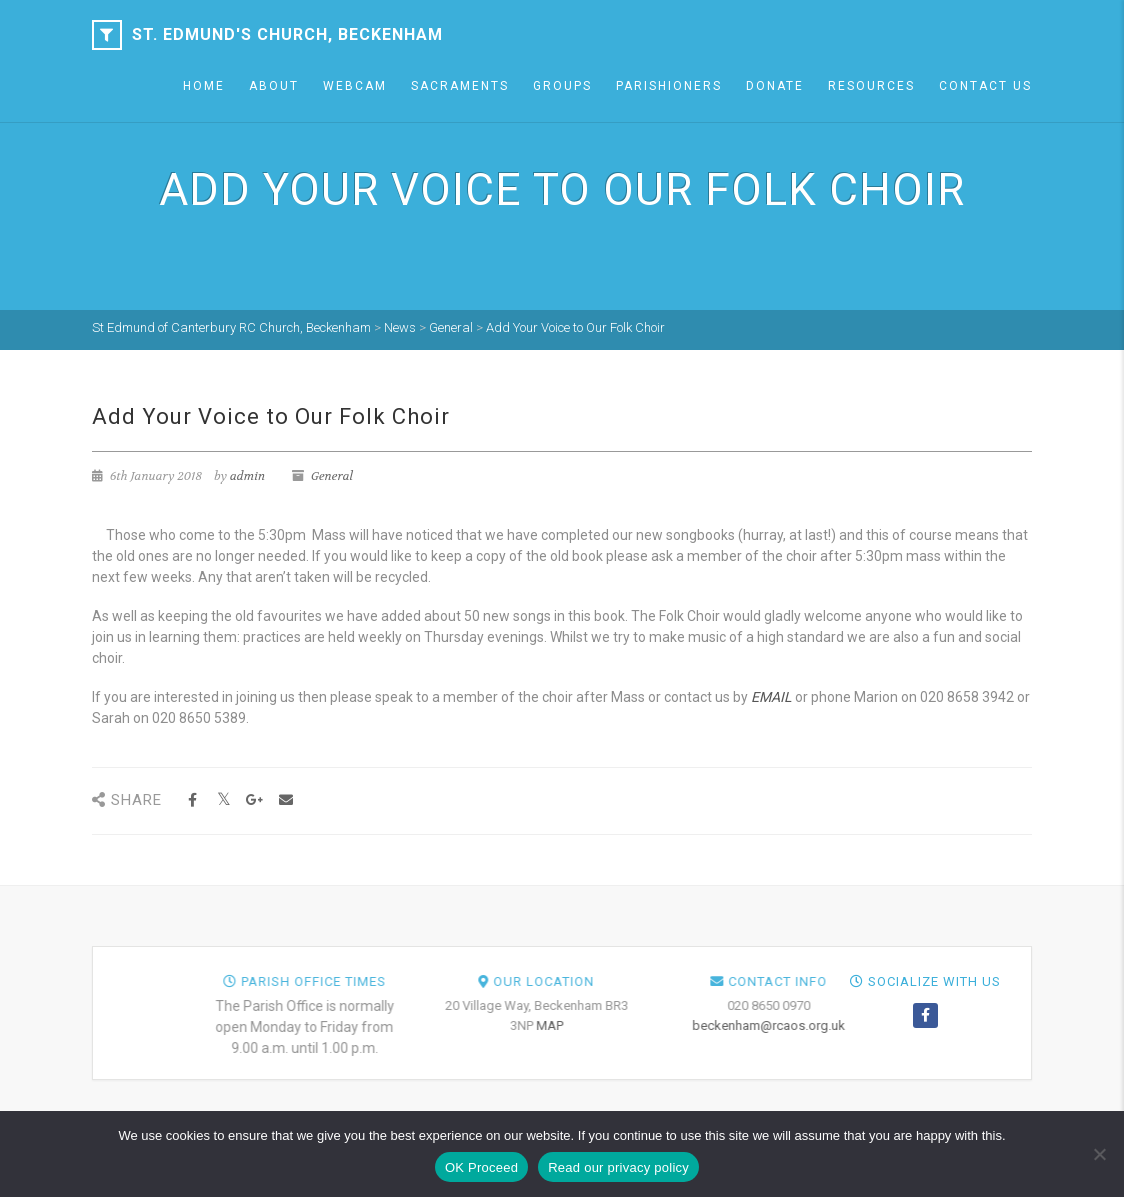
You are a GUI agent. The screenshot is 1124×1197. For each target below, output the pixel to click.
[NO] (1099, 1154)
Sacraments (460, 86)
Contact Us (985, 86)
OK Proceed (481, 1167)
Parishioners (669, 86)
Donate (775, 86)
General (332, 476)
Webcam (355, 86)
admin (247, 476)
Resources (871, 86)
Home (204, 86)
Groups (562, 86)
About (274, 86)
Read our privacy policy (618, 1167)
